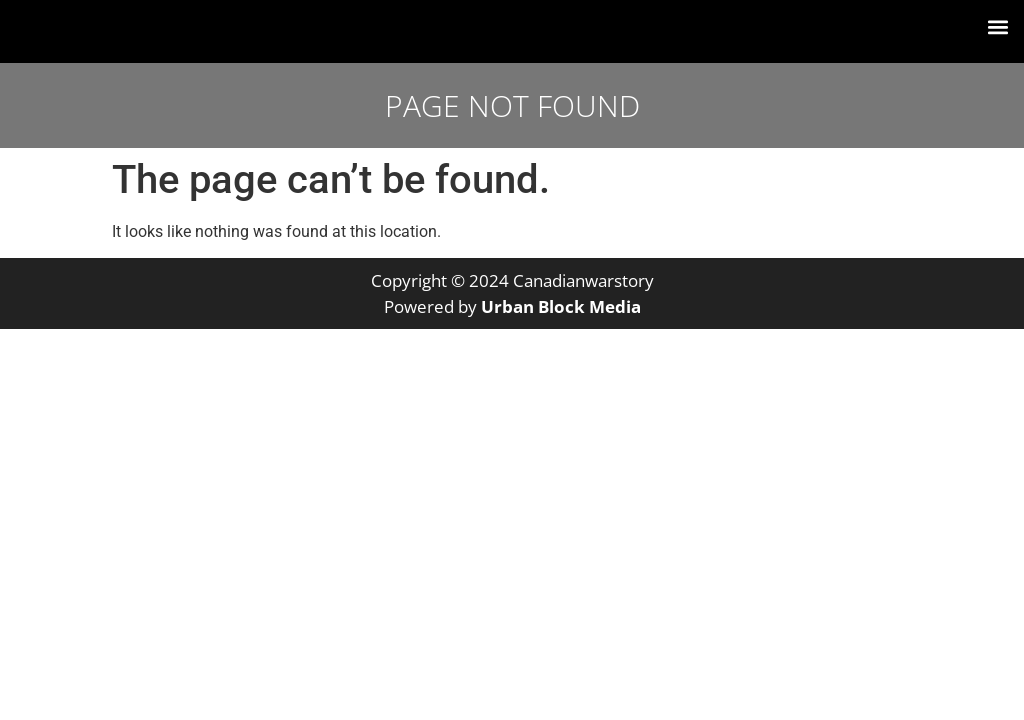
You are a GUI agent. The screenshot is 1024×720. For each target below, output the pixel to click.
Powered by (512, 306)
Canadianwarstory (583, 280)
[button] (997, 26)
